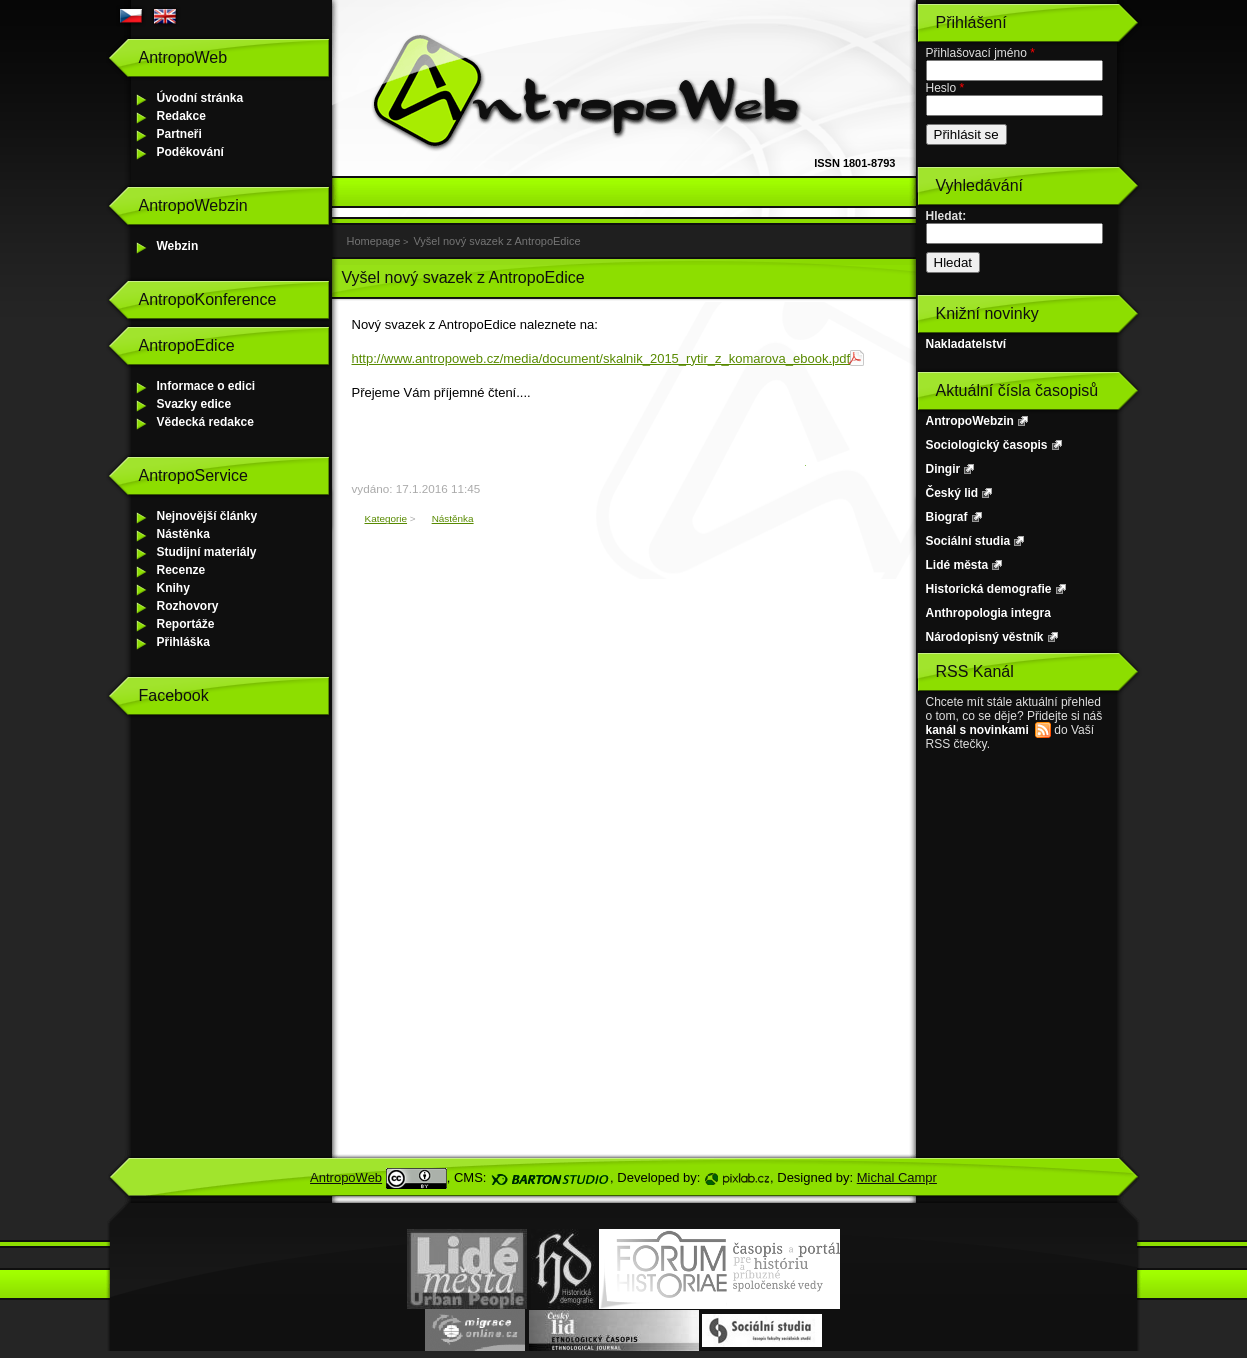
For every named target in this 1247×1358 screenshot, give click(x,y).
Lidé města (957, 565)
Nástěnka (183, 534)
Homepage (374, 241)
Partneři (179, 134)
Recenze (181, 570)
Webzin (178, 246)
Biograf (947, 517)
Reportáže (186, 624)
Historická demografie (989, 589)
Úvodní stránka (200, 98)
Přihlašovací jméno (980, 53)
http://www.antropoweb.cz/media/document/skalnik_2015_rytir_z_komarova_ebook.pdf (601, 358)
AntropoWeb (346, 1177)
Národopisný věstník (985, 637)
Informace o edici (206, 386)
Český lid (952, 493)
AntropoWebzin (970, 421)
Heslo (945, 88)
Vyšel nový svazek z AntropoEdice (496, 241)
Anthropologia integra (988, 613)
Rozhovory (188, 606)
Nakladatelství (966, 344)
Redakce (181, 116)
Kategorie (386, 518)
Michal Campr (897, 1177)
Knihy (173, 588)
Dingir (943, 469)
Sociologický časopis (987, 445)
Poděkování (190, 152)
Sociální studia (968, 541)
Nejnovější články (207, 516)
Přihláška (183, 642)
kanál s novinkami (977, 730)
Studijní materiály (207, 552)
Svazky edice (194, 404)
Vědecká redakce (205, 422)
